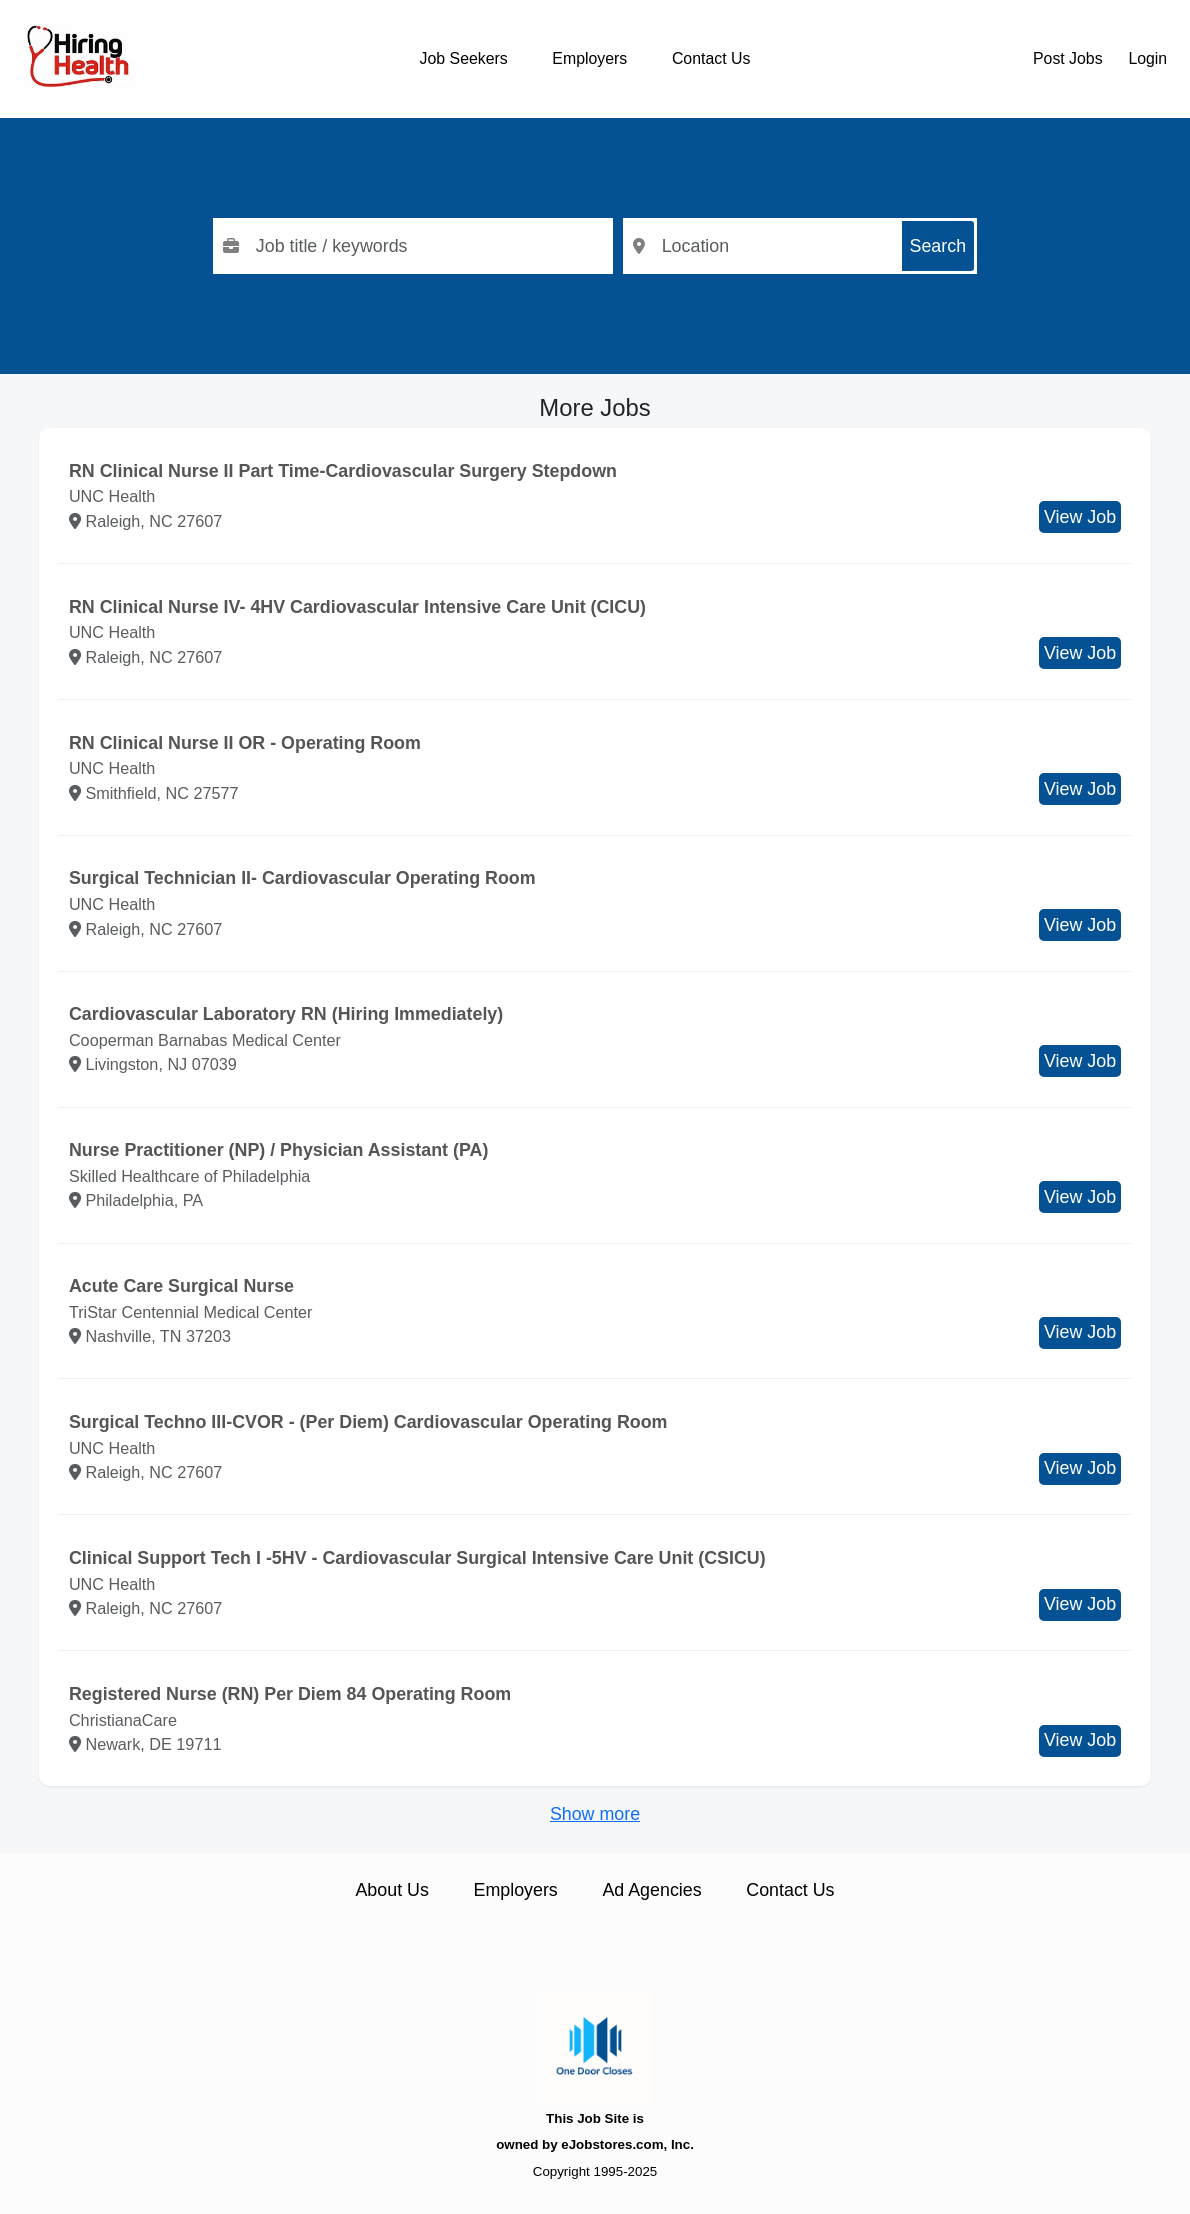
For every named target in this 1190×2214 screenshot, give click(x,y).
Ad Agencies (651, 1890)
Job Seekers (464, 58)
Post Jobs (1068, 58)
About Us (391, 1890)
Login (1147, 58)
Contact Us (711, 58)
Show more (595, 1814)
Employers (589, 58)
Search (938, 246)
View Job (1080, 517)
